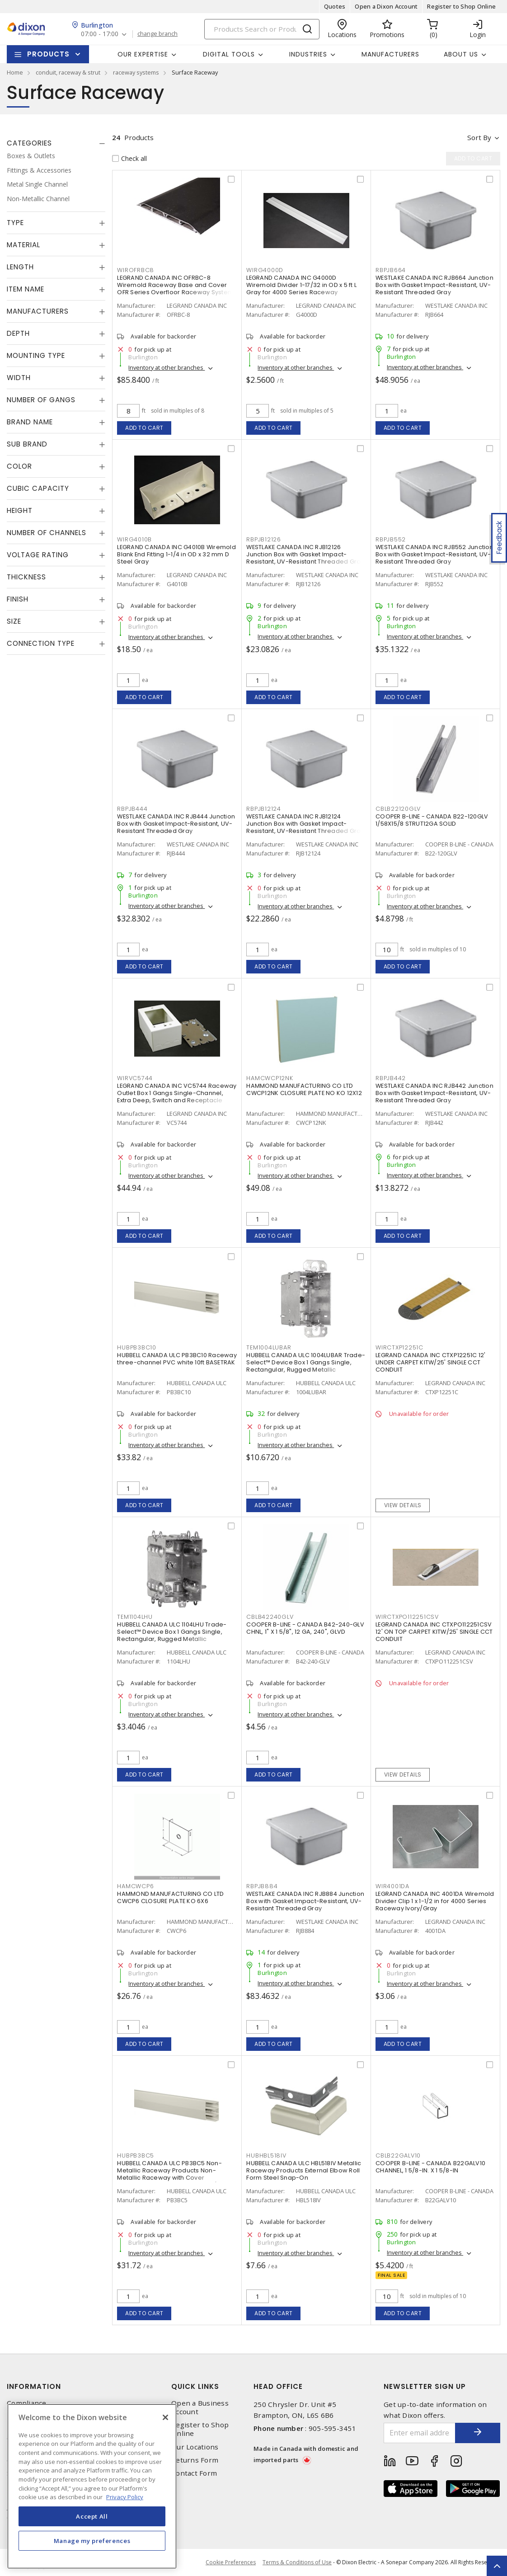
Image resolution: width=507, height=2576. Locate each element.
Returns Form (194, 2460)
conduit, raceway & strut (68, 72)
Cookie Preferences (231, 2562)
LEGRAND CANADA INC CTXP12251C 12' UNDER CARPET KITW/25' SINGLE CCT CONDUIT (430, 1362)
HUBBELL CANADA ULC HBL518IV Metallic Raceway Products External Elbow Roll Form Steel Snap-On (303, 2170)
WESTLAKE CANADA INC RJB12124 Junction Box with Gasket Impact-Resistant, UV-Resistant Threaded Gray (305, 824)
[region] (92, 2486)
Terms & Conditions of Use (297, 2562)
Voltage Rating (38, 554)
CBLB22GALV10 (398, 2155)
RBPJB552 (391, 539)
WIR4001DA (392, 1886)
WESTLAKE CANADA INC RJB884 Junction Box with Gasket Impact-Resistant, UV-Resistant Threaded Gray (305, 1901)
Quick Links (195, 2386)
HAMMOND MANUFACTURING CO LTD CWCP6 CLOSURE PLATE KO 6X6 (170, 1897)
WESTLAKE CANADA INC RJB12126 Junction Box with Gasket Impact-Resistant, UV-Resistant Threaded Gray (305, 554)
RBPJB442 (391, 1078)
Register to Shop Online (461, 6)
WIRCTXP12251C (399, 1347)
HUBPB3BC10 (136, 1347)
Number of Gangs (41, 399)
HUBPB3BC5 (135, 2155)
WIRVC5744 (135, 1078)
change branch (157, 34)
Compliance (27, 2403)
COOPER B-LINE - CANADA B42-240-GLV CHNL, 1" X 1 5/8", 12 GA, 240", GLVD (305, 1628)
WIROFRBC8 (135, 270)
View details (403, 1505)
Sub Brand (27, 444)
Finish (17, 599)
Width (19, 377)
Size (14, 621)
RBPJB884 (261, 1886)
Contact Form (194, 2473)
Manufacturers (390, 54)
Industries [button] (308, 54)
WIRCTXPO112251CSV (407, 1617)
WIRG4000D (264, 270)
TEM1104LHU (135, 1617)
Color (19, 466)
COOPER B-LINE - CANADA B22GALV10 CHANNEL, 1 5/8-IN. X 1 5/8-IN (430, 2166)
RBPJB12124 (263, 809)
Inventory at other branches (166, 367)
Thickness (26, 577)
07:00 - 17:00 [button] (99, 34)
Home (15, 72)
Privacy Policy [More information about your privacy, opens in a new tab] (124, 2497)
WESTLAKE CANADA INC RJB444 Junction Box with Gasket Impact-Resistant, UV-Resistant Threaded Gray (176, 824)
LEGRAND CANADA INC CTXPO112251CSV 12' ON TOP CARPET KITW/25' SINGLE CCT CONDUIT (434, 1632)
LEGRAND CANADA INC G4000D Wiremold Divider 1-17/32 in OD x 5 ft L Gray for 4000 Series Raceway (301, 285)
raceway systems (136, 72)
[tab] (56, 143)
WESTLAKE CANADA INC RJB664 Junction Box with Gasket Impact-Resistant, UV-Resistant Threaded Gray (434, 285)
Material (23, 244)
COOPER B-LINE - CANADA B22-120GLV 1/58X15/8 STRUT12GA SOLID (432, 820)
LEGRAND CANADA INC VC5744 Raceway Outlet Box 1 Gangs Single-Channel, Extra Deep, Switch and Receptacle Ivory (176, 1096)
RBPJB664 (391, 270)
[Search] (261, 29)
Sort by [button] (479, 137)
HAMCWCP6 (135, 1886)
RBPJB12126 (263, 539)
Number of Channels (46, 532)
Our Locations (194, 2447)
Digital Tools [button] (229, 54)
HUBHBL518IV (266, 2155)
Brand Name (30, 422)
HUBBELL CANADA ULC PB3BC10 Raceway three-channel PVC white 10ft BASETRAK (177, 1358)
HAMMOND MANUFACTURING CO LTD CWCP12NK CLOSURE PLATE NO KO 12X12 (304, 1089)
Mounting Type (36, 355)
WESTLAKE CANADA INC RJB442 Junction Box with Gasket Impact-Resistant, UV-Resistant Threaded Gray (434, 1093)
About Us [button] (461, 54)
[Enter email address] (419, 2433)
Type (15, 222)
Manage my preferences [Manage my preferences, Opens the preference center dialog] (92, 2541)
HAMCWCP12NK (269, 1078)
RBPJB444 (132, 809)
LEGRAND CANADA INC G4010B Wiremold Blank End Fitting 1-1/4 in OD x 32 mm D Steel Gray (176, 554)
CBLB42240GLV (269, 1617)
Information (34, 2386)
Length (20, 267)
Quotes (335, 6)
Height (20, 510)
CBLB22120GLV (398, 809)
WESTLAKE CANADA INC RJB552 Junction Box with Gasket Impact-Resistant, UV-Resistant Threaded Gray (434, 554)
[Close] (165, 2417)
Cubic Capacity (38, 488)
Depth (18, 333)
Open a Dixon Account (386, 6)
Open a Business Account (200, 2407)
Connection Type (41, 643)
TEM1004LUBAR (268, 1347)
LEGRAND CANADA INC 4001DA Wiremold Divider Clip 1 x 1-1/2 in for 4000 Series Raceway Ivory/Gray (435, 1901)
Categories (29, 143)
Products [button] (48, 54)
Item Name (25, 289)
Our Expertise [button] (142, 54)
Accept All (92, 2516)
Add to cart (144, 428)
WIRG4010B (134, 539)
